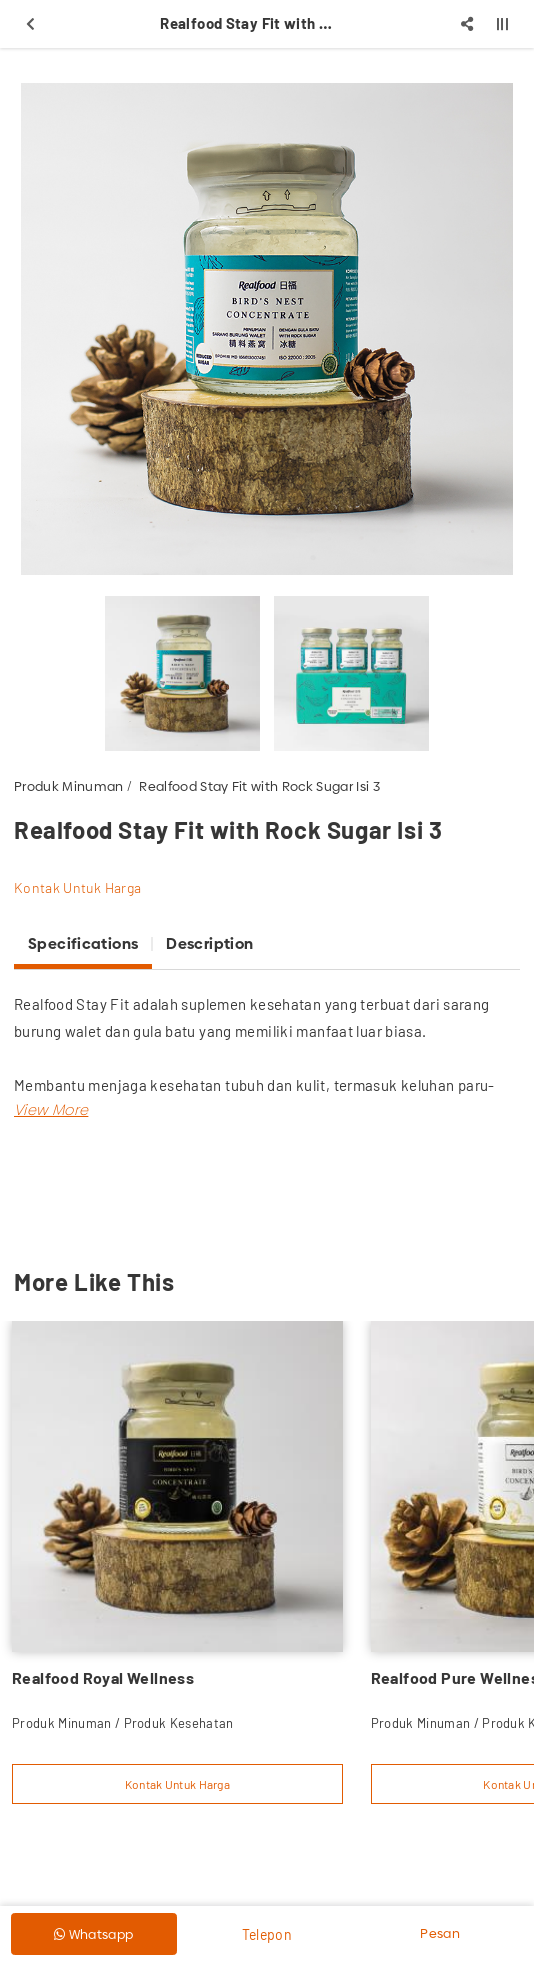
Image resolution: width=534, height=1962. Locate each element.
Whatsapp (93, 1934)
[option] (267, 329)
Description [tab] (209, 943)
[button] (51, 1109)
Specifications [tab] (83, 943)
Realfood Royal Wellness (103, 1677)
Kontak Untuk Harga (77, 887)
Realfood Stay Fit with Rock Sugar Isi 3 (259, 786)
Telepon (267, 1934)
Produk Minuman (69, 786)
